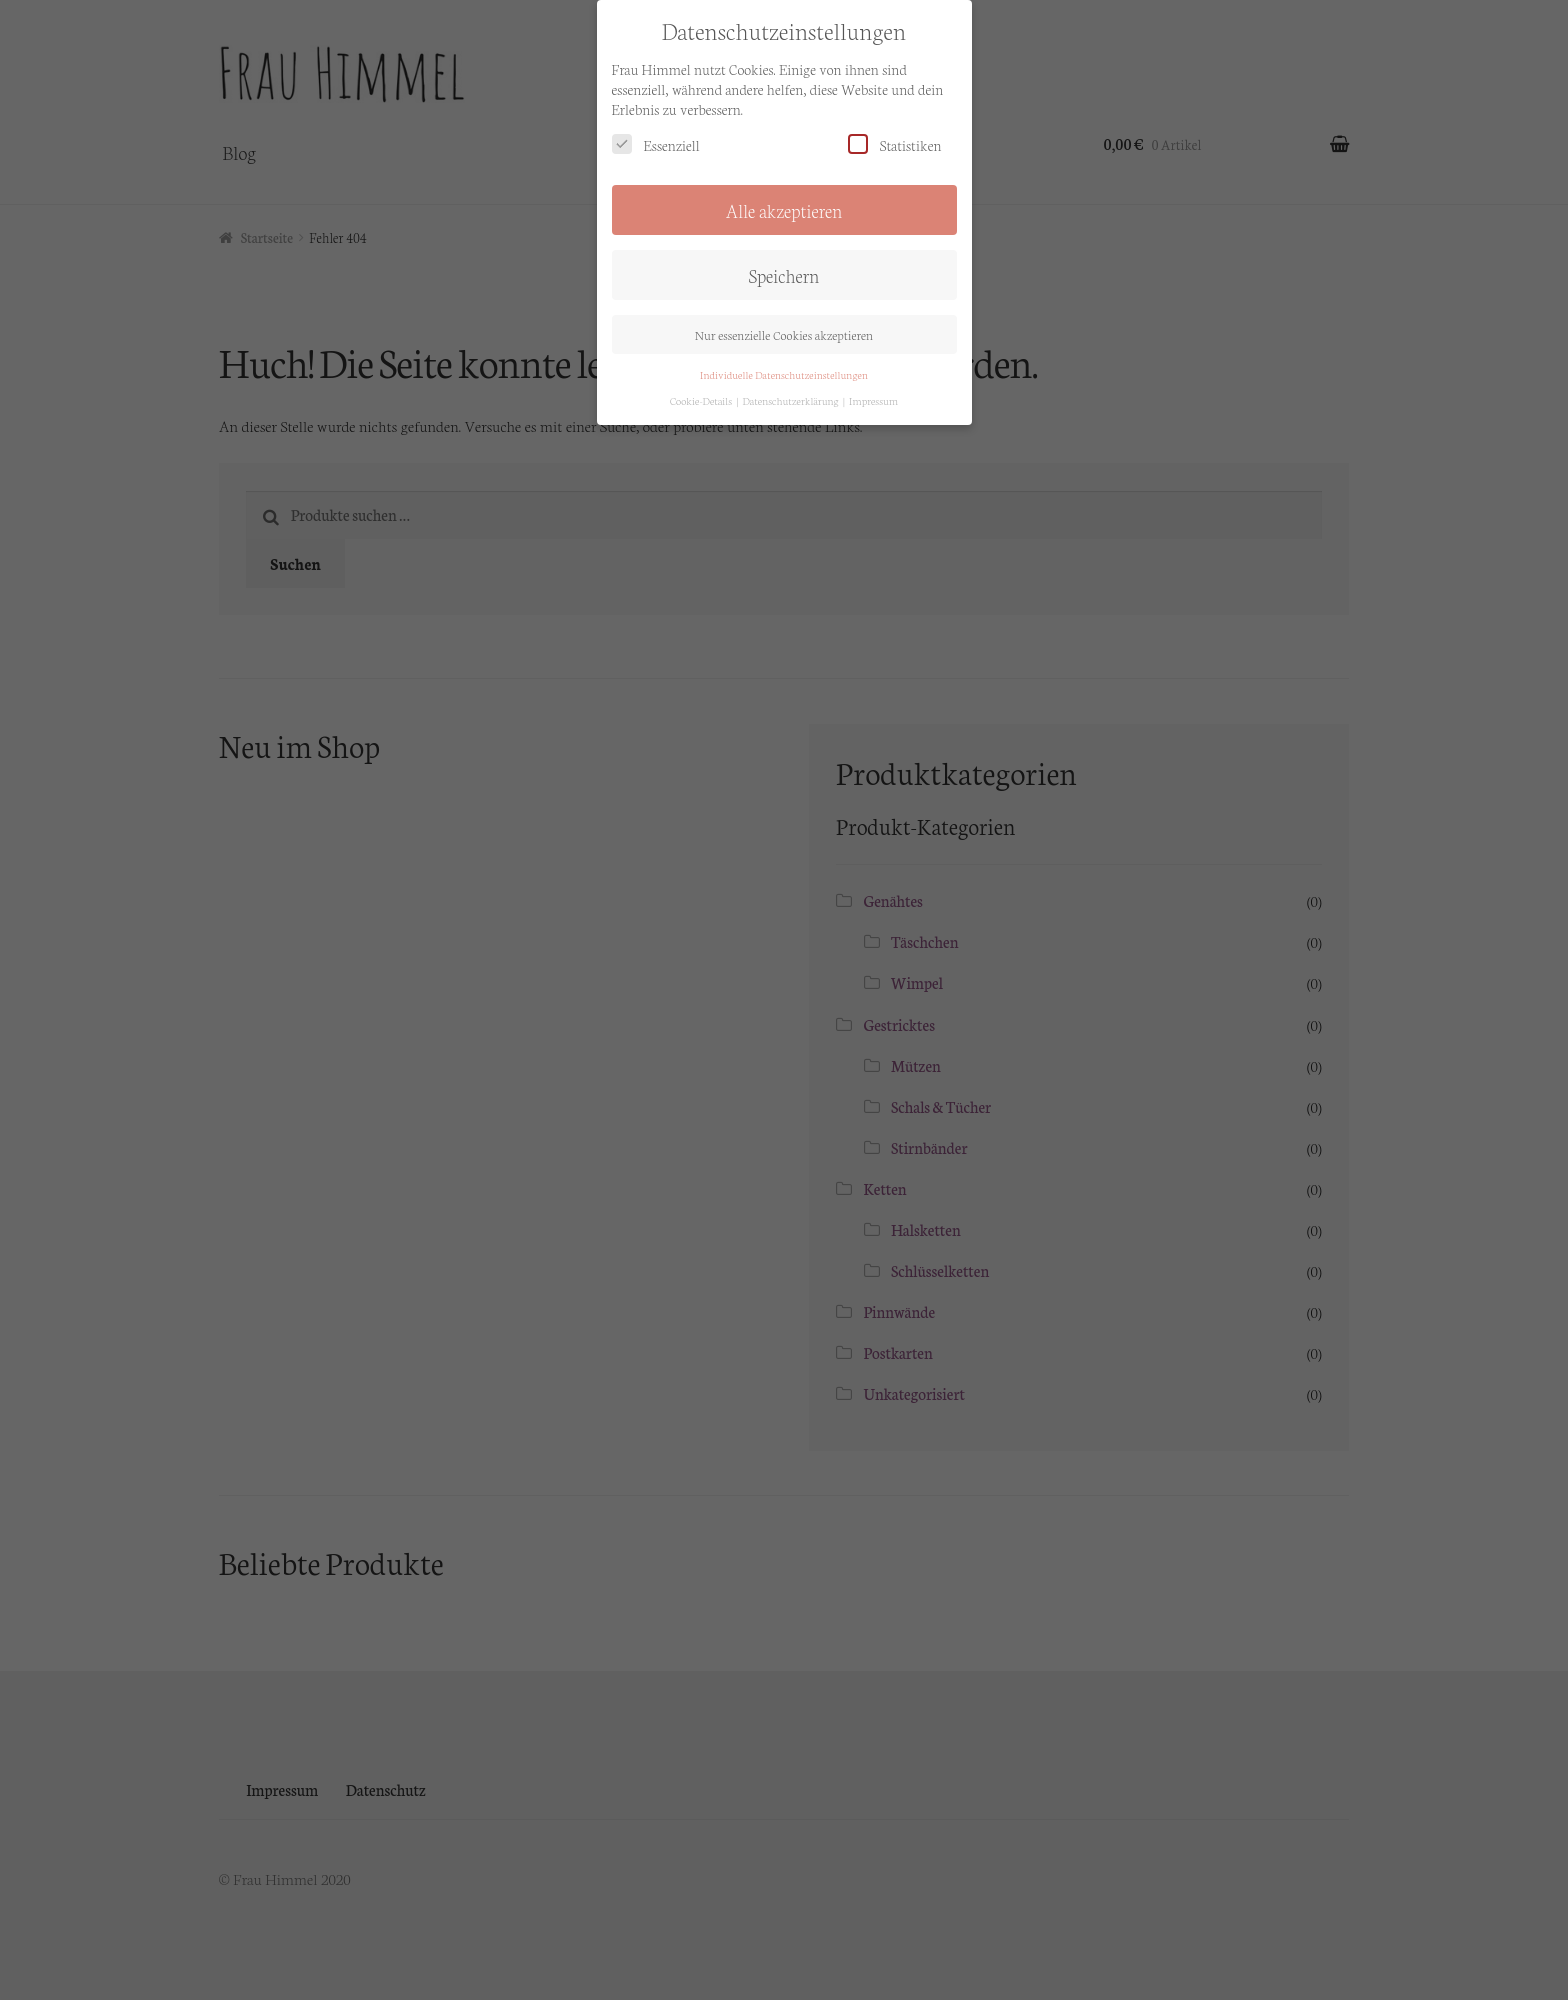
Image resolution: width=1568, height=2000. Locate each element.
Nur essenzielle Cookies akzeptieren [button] (784, 302)
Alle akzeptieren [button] (784, 178)
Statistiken (895, 112)
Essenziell (656, 112)
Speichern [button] (784, 243)
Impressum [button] (873, 368)
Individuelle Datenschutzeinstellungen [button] (784, 342)
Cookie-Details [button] (702, 368)
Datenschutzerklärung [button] (791, 368)
